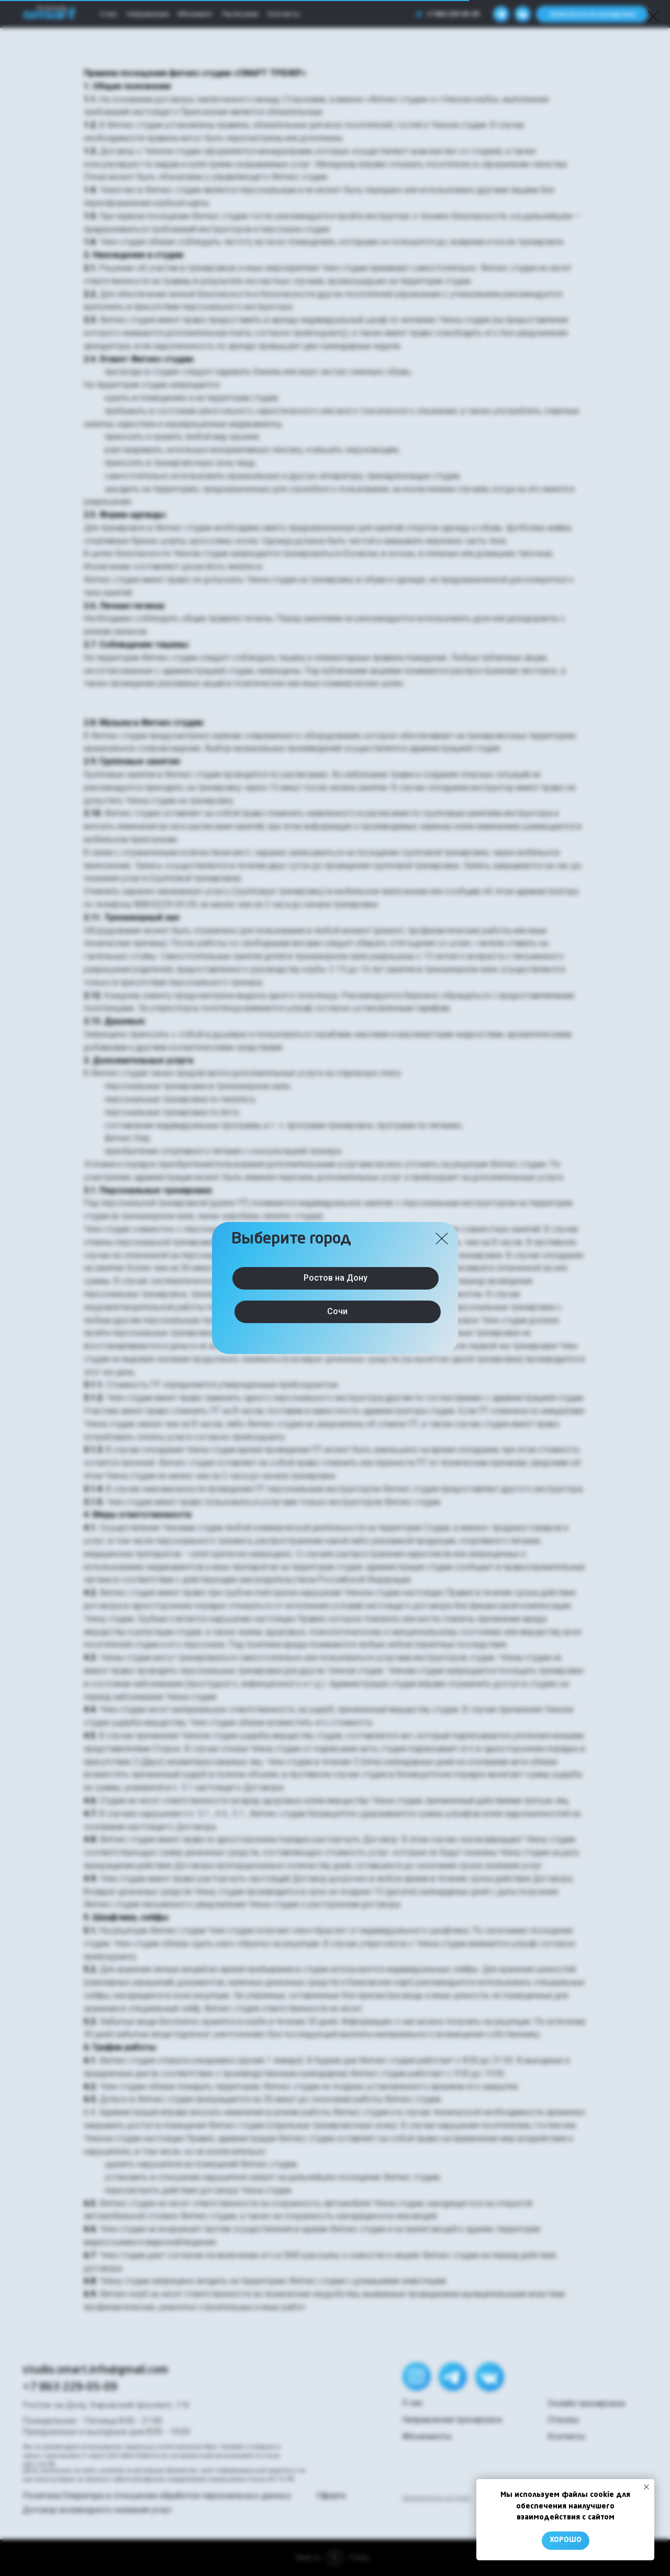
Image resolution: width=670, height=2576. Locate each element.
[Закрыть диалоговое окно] (653, 16)
